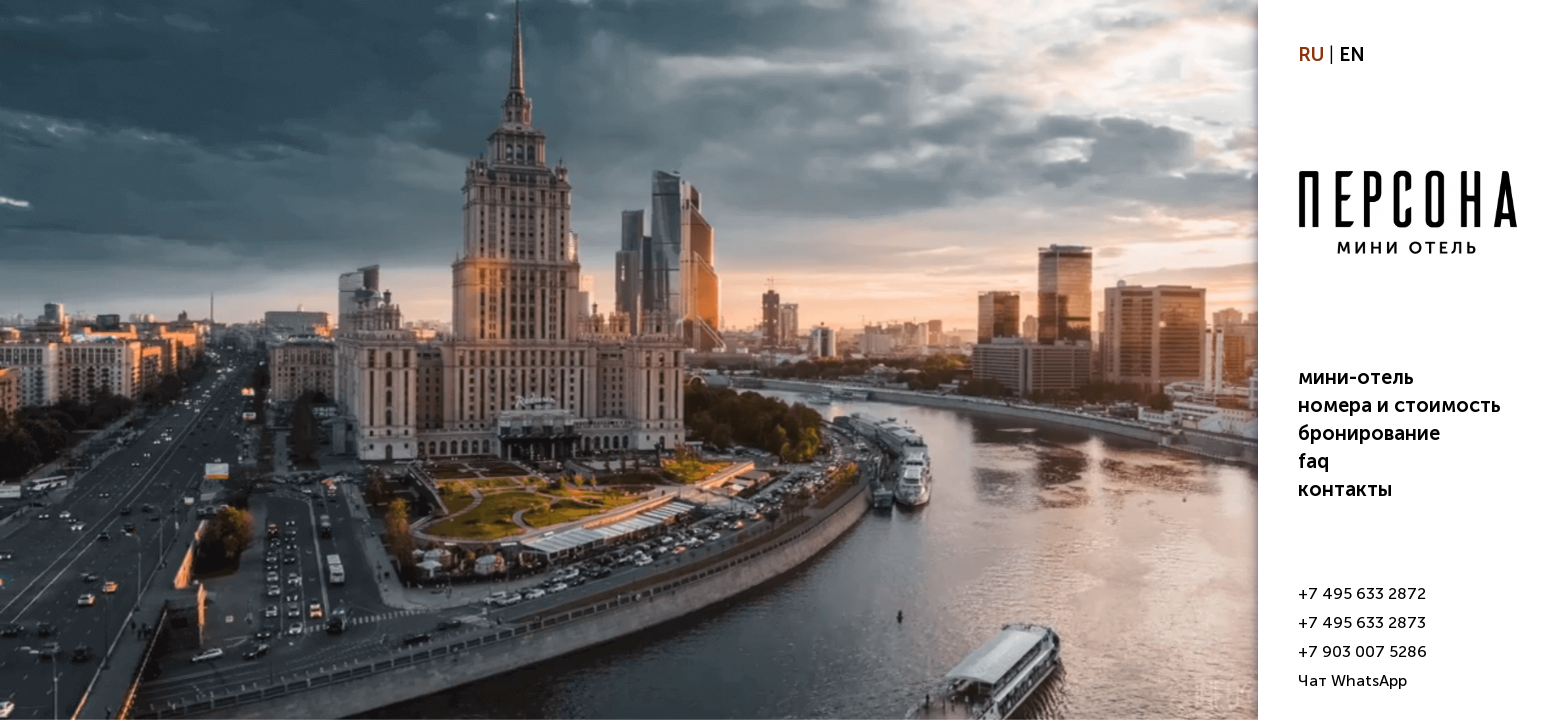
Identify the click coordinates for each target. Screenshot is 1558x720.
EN (1352, 54)
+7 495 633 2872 (1362, 593)
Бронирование (1369, 433)
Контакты (1345, 489)
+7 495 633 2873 (1362, 622)
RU (1311, 54)
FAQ (1313, 461)
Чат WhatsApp (1352, 680)
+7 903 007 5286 (1362, 651)
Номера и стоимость (1399, 405)
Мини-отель (1356, 377)
